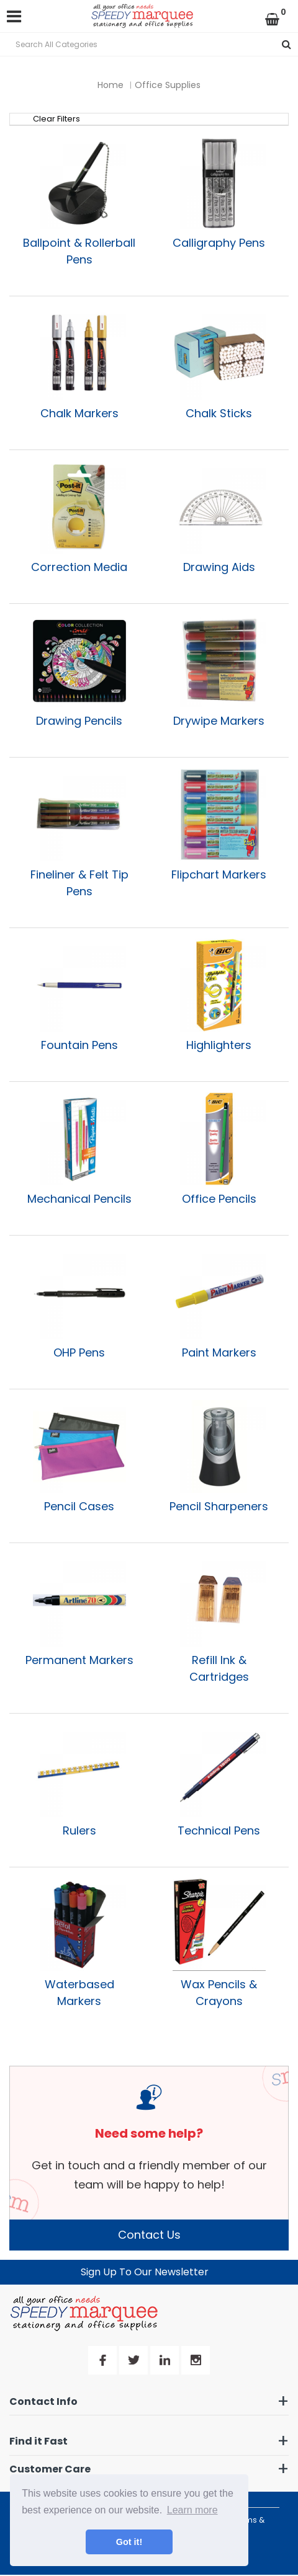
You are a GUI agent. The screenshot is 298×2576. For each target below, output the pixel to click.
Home (110, 85)
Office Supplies (168, 85)
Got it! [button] (129, 2542)
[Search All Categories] (149, 44)
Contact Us (149, 2234)
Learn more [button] (192, 2510)
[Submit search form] (286, 44)
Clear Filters (56, 119)
